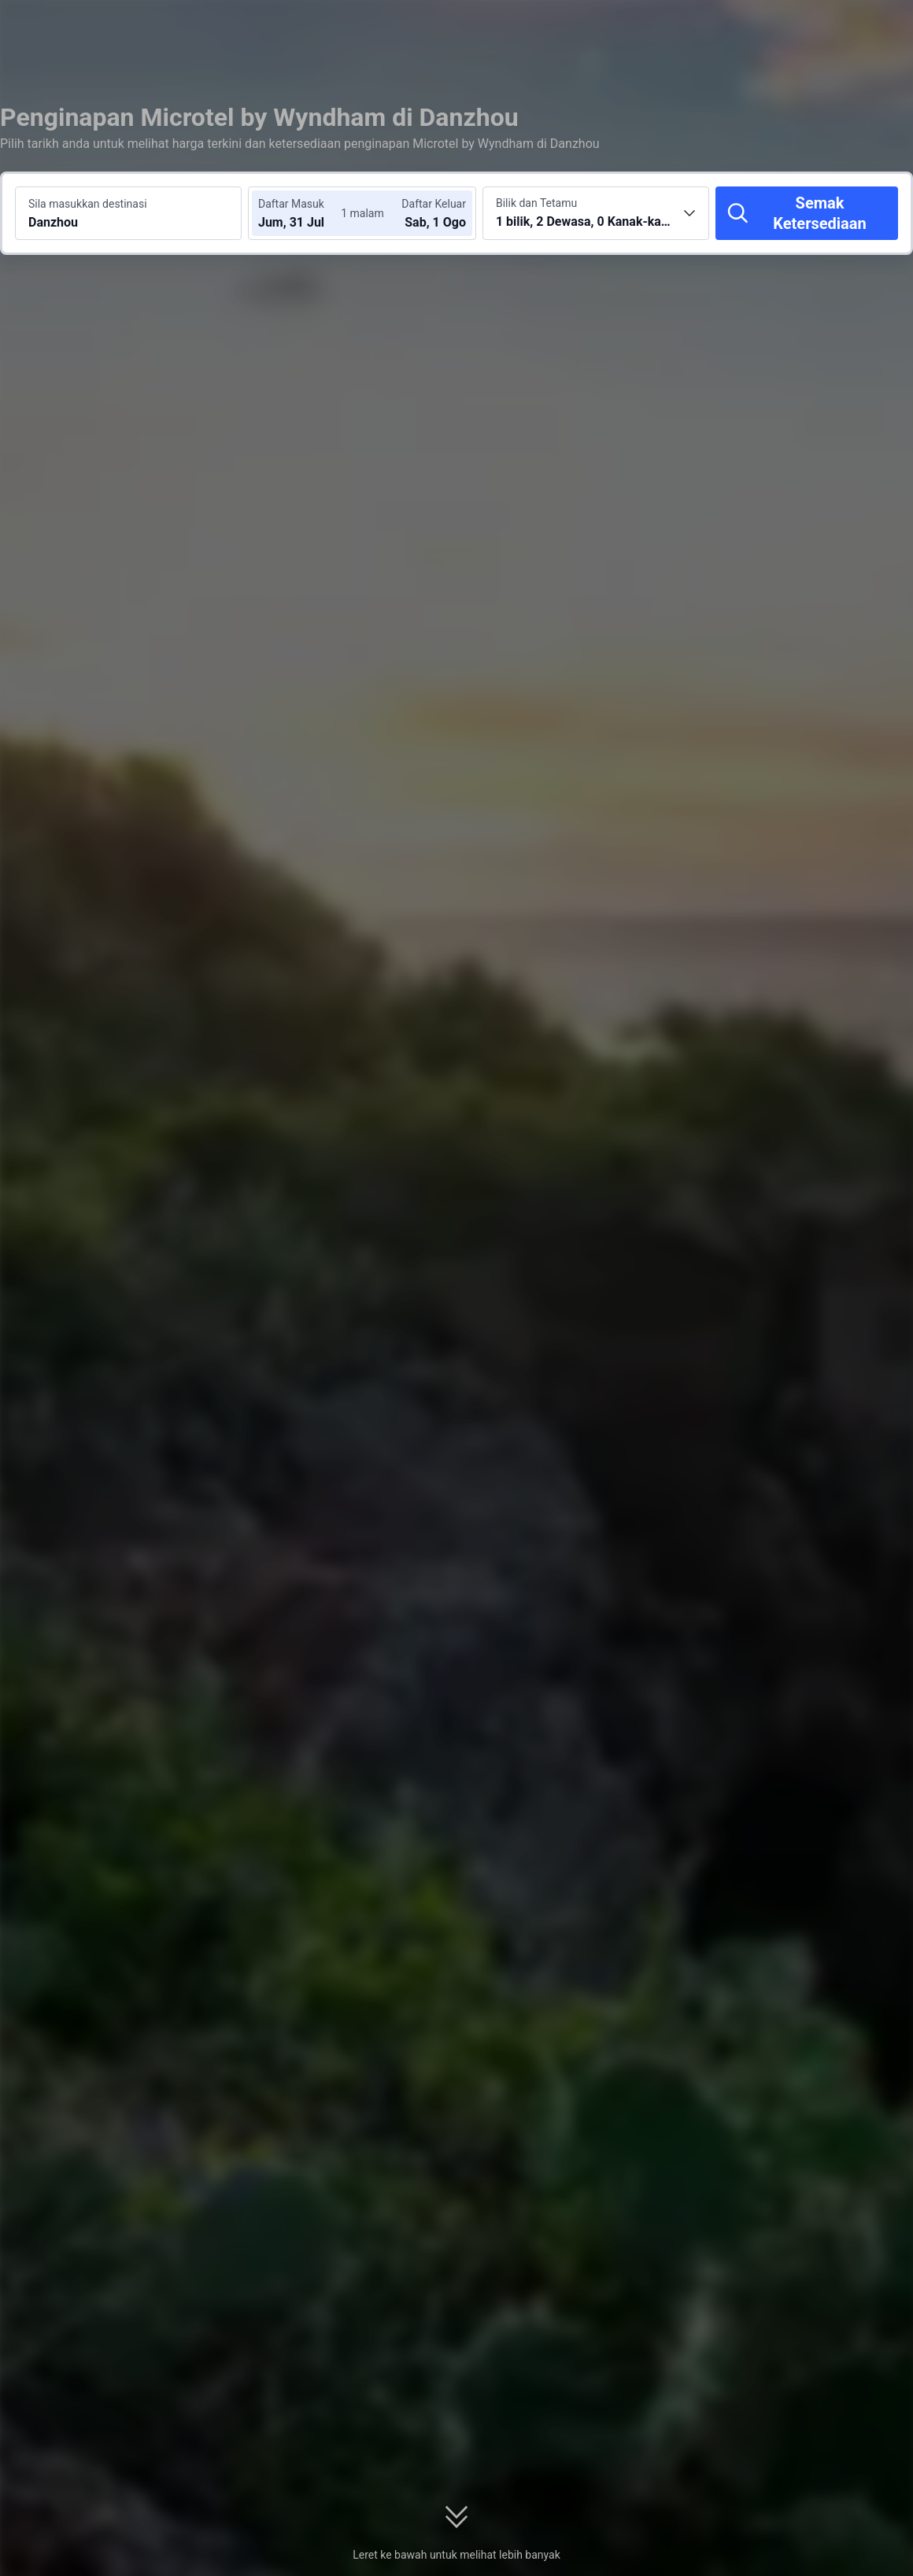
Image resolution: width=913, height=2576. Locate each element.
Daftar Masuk (291, 203)
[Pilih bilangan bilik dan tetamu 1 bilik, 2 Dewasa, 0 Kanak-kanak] (595, 213)
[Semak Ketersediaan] (806, 213)
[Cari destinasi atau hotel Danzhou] (128, 213)
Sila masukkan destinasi (87, 203)
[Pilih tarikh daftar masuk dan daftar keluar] (305, 213)
